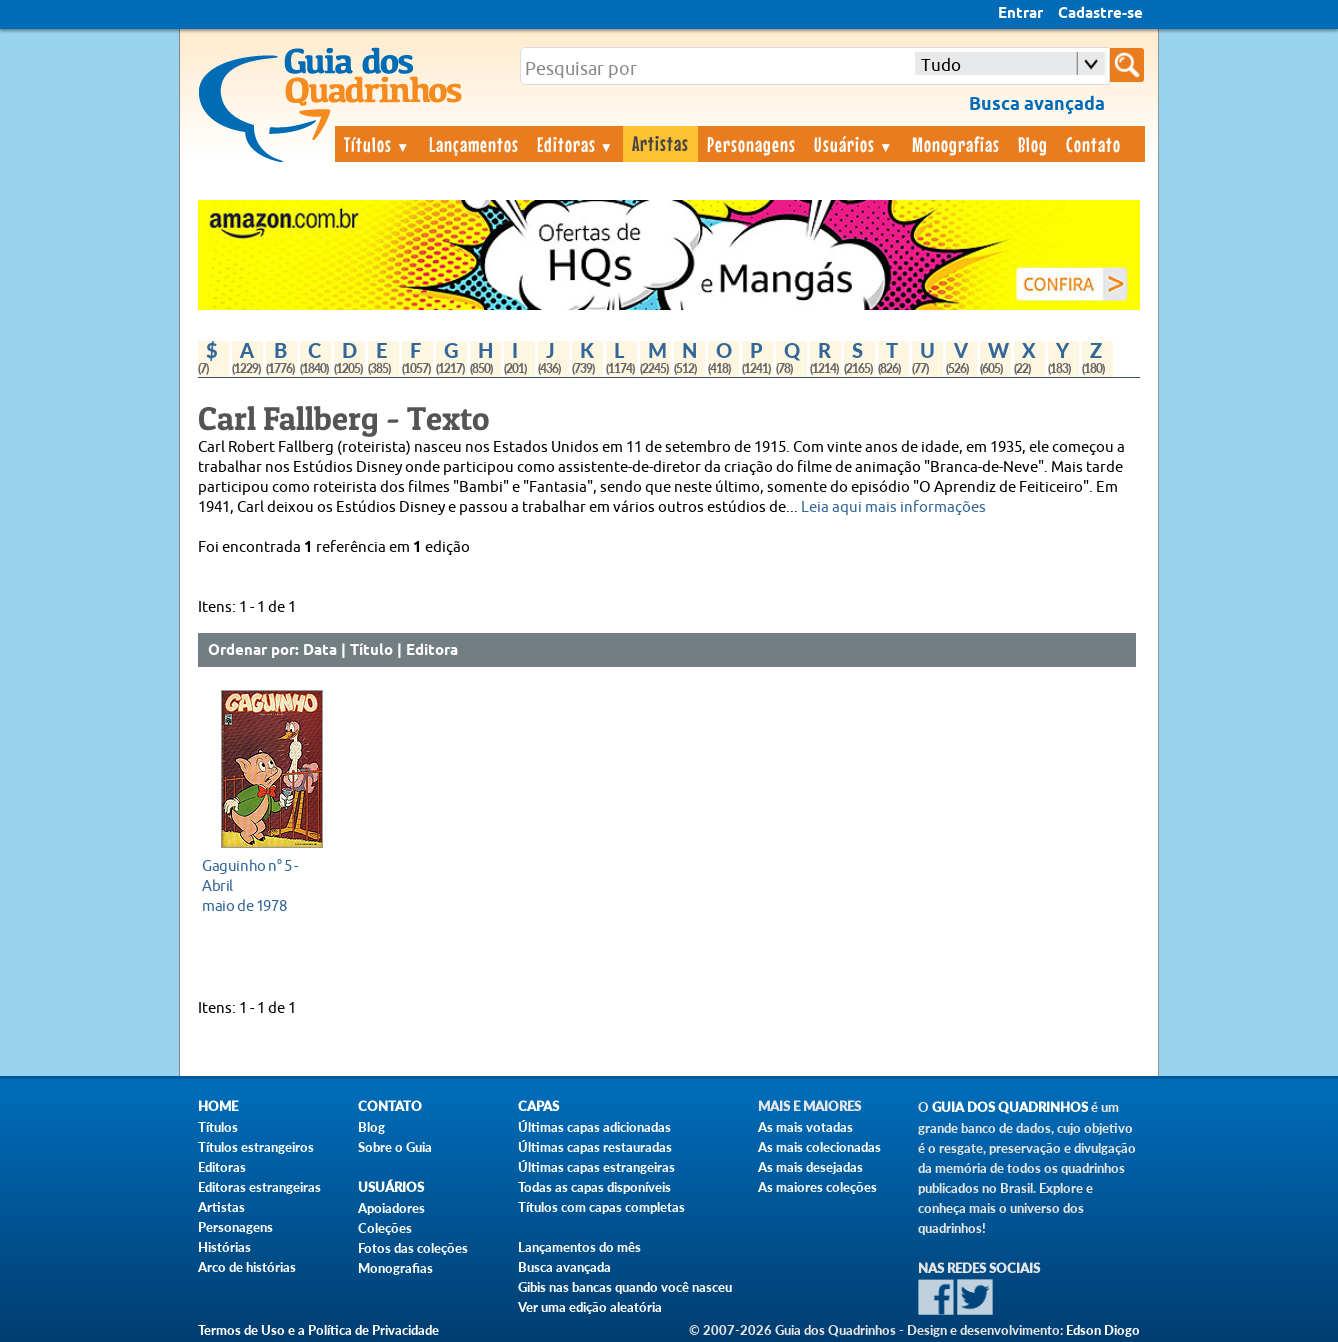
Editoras (576, 144)
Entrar (1020, 14)
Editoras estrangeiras (259, 1187)
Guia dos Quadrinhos (1010, 1107)
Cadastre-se (1100, 14)
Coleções (385, 1228)
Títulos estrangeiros (256, 1147)
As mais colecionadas (819, 1147)
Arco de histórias (247, 1267)
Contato (1093, 144)
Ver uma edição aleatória (590, 1307)
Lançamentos (474, 144)
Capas (538, 1106)
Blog (1033, 144)
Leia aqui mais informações (893, 507)
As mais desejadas (810, 1167)
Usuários (854, 144)
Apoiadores (391, 1208)
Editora (432, 651)
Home (218, 1106)
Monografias (956, 144)
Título (371, 651)
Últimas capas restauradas (595, 1147)
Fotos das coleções (413, 1248)
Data (320, 651)
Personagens (751, 144)
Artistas (660, 143)
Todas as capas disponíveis (594, 1187)
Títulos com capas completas (601, 1207)
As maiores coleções (817, 1187)
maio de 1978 (266, 885)
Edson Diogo (1103, 1330)
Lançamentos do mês (579, 1247)
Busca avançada (564, 1267)
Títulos (377, 144)
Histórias (224, 1247)
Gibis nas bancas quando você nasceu (625, 1287)
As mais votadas (805, 1127)
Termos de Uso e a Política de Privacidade (318, 1330)
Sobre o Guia (395, 1147)
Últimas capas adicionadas (594, 1127)
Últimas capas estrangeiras (596, 1167)
